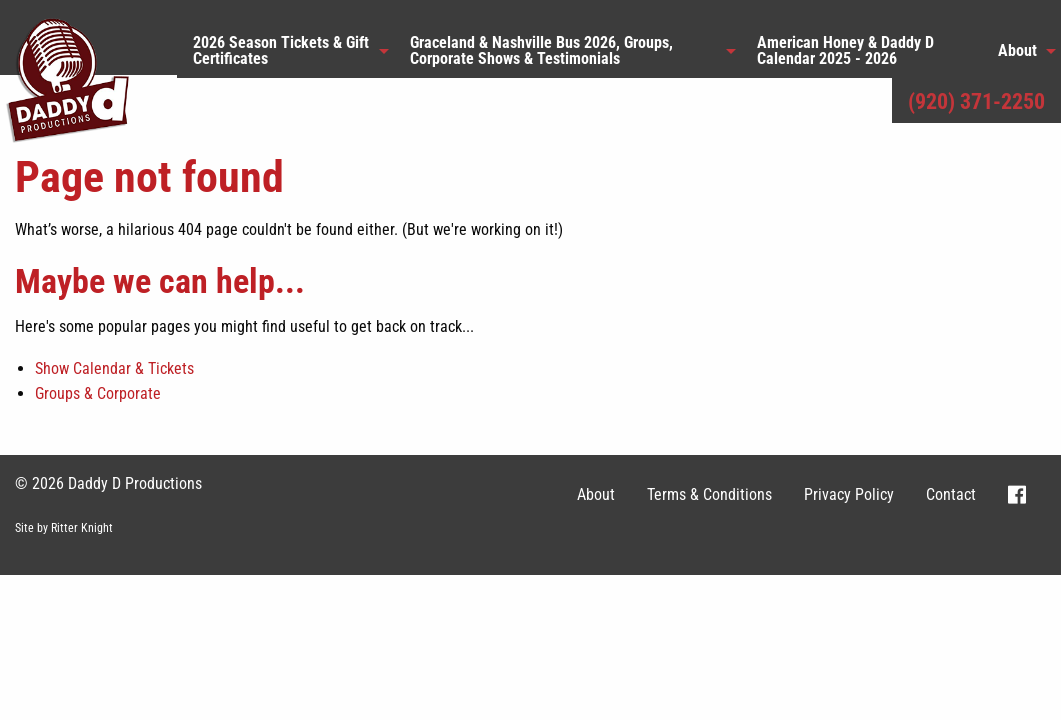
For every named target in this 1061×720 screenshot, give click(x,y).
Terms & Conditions (709, 494)
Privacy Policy (849, 494)
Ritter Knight (82, 528)
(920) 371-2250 (976, 101)
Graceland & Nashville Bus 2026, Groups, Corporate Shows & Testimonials (541, 50)
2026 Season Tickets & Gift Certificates (281, 50)
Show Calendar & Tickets (114, 368)
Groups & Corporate (98, 393)
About (1017, 50)
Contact (951, 494)
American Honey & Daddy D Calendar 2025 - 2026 (845, 50)
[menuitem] (285, 51)
